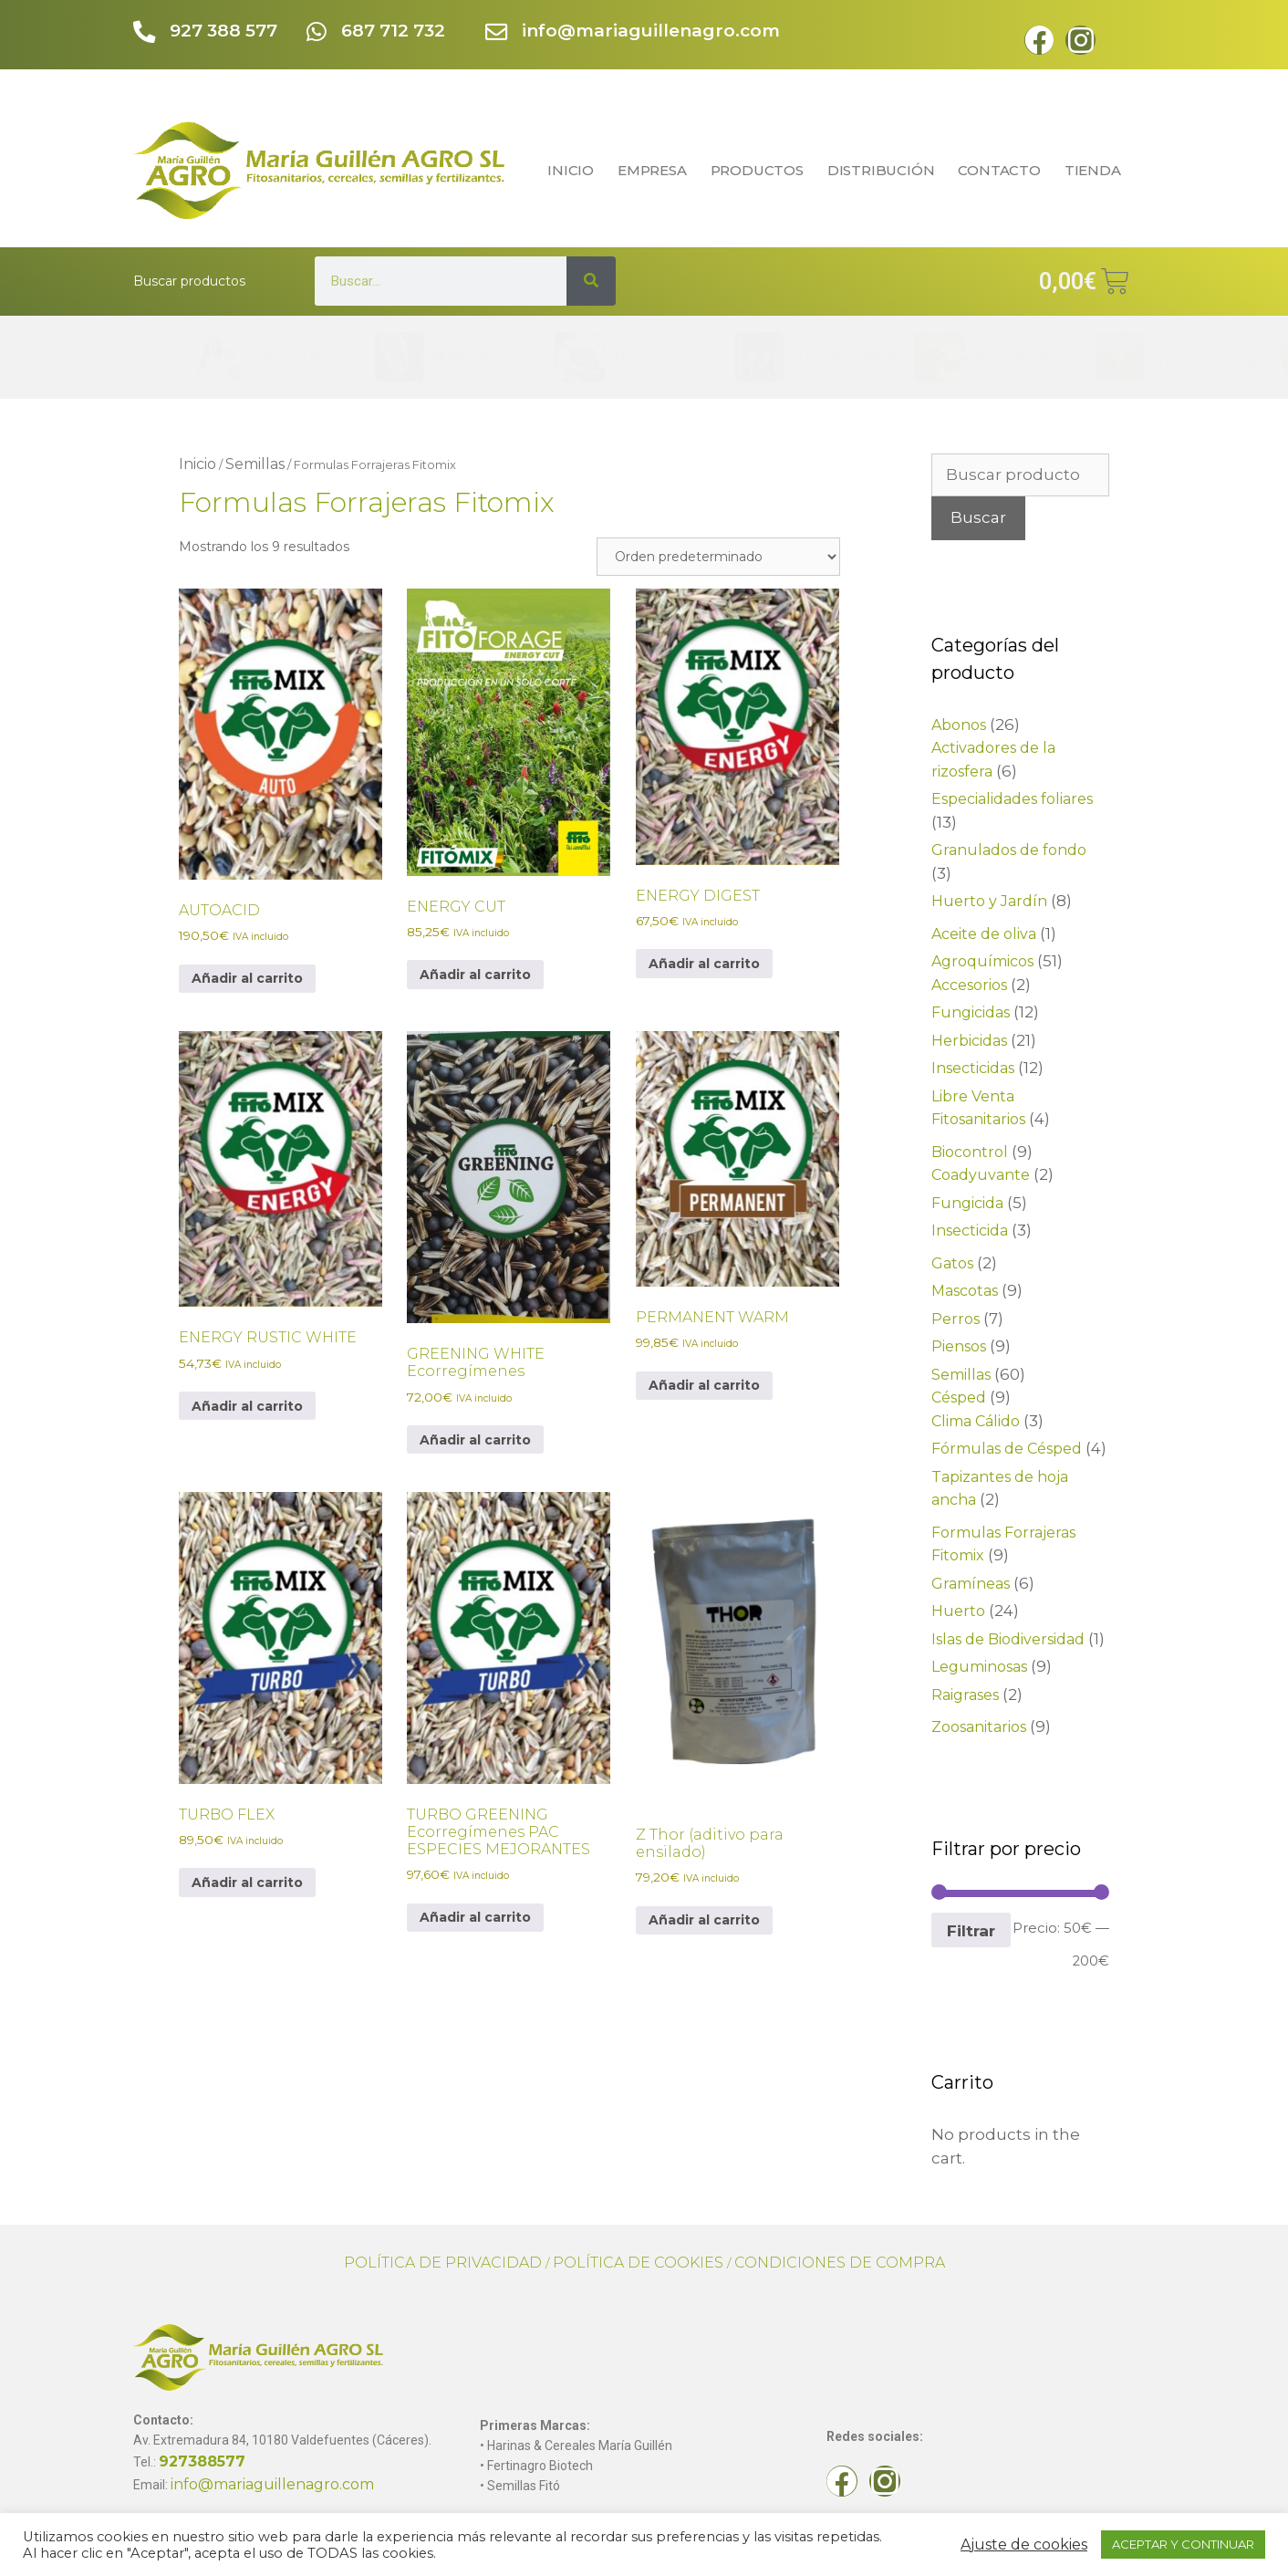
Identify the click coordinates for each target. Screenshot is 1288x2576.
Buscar (978, 517)
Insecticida (969, 1230)
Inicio (197, 464)
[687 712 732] (317, 33)
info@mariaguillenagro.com (653, 30)
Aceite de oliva (983, 934)
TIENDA (1097, 170)
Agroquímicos (982, 961)
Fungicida (967, 1203)
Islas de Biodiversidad (1008, 1639)
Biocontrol (969, 1152)
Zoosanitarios (978, 1727)
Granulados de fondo (1008, 850)
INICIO (570, 170)
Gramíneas (970, 1583)
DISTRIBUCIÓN (881, 170)
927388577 (202, 2461)
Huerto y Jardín (989, 901)
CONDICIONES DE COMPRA (839, 2262)
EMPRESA (652, 170)
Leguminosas (979, 1666)
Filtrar (971, 1930)
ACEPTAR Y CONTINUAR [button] (1183, 2544)
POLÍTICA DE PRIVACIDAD (443, 2262)
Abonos (958, 725)
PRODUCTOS (757, 170)
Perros (955, 1319)
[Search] (591, 281)
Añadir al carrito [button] (247, 978)
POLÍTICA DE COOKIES (638, 2262)
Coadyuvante (980, 1175)
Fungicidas (970, 1012)
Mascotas (964, 1290)
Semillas (255, 464)
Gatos (952, 1263)
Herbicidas (969, 1040)
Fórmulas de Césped (1006, 1448)
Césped (958, 1397)
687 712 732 (395, 30)
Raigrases (965, 1695)
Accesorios (969, 985)
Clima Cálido (975, 1421)
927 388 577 (225, 30)
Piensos (958, 1346)
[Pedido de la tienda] (718, 556)
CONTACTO (999, 170)
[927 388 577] (145, 33)
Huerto (958, 1611)
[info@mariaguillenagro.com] (497, 33)
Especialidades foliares (1012, 799)
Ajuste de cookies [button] (1024, 2545)
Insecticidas (972, 1068)
